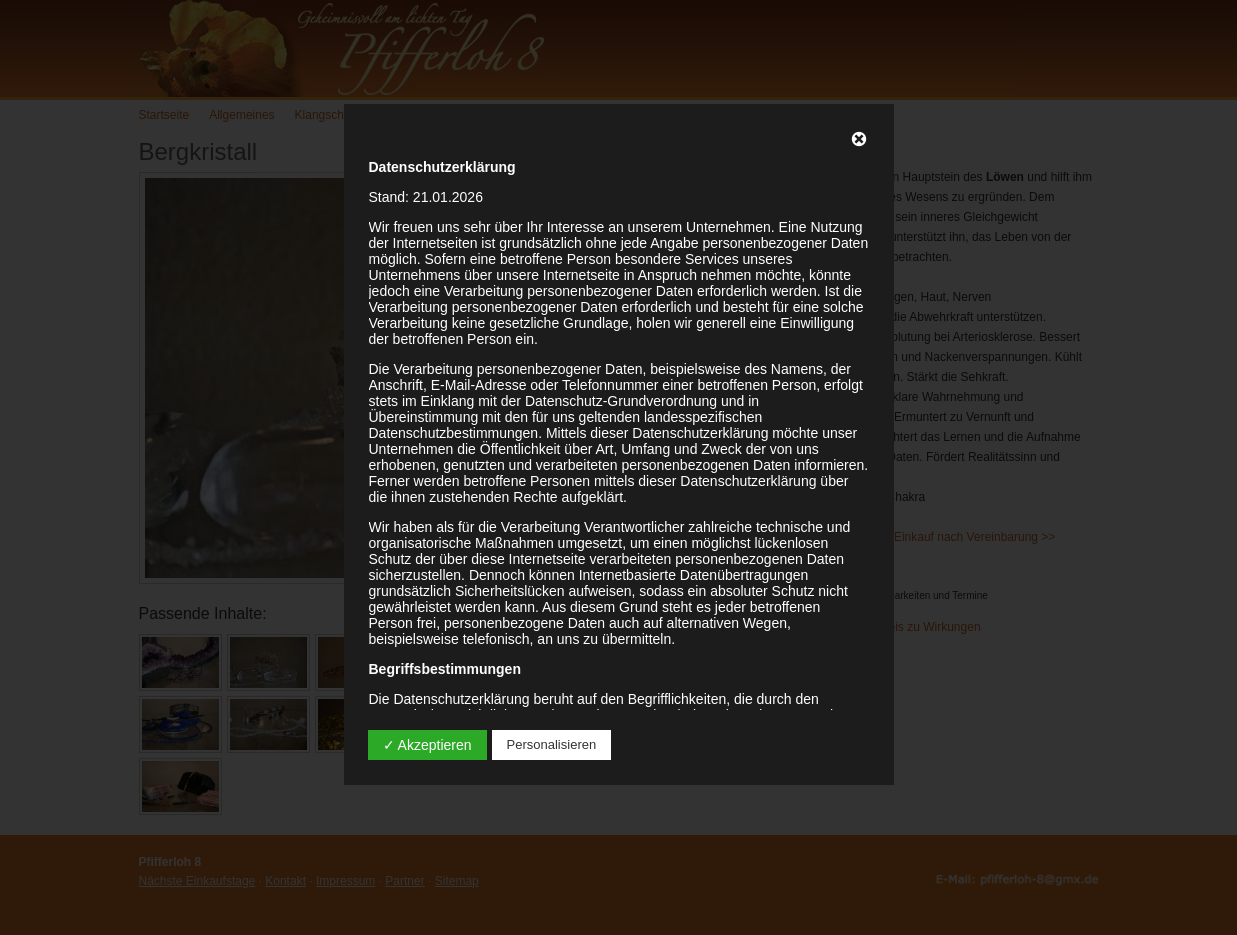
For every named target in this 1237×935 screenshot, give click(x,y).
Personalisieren (552, 744)
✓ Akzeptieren (427, 745)
